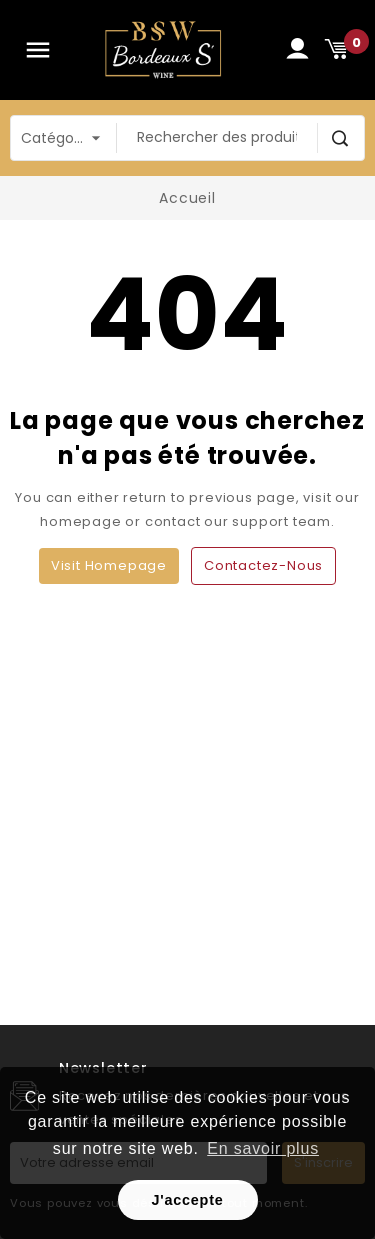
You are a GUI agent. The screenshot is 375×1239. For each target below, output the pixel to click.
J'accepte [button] (187, 1200)
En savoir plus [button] (263, 1148)
